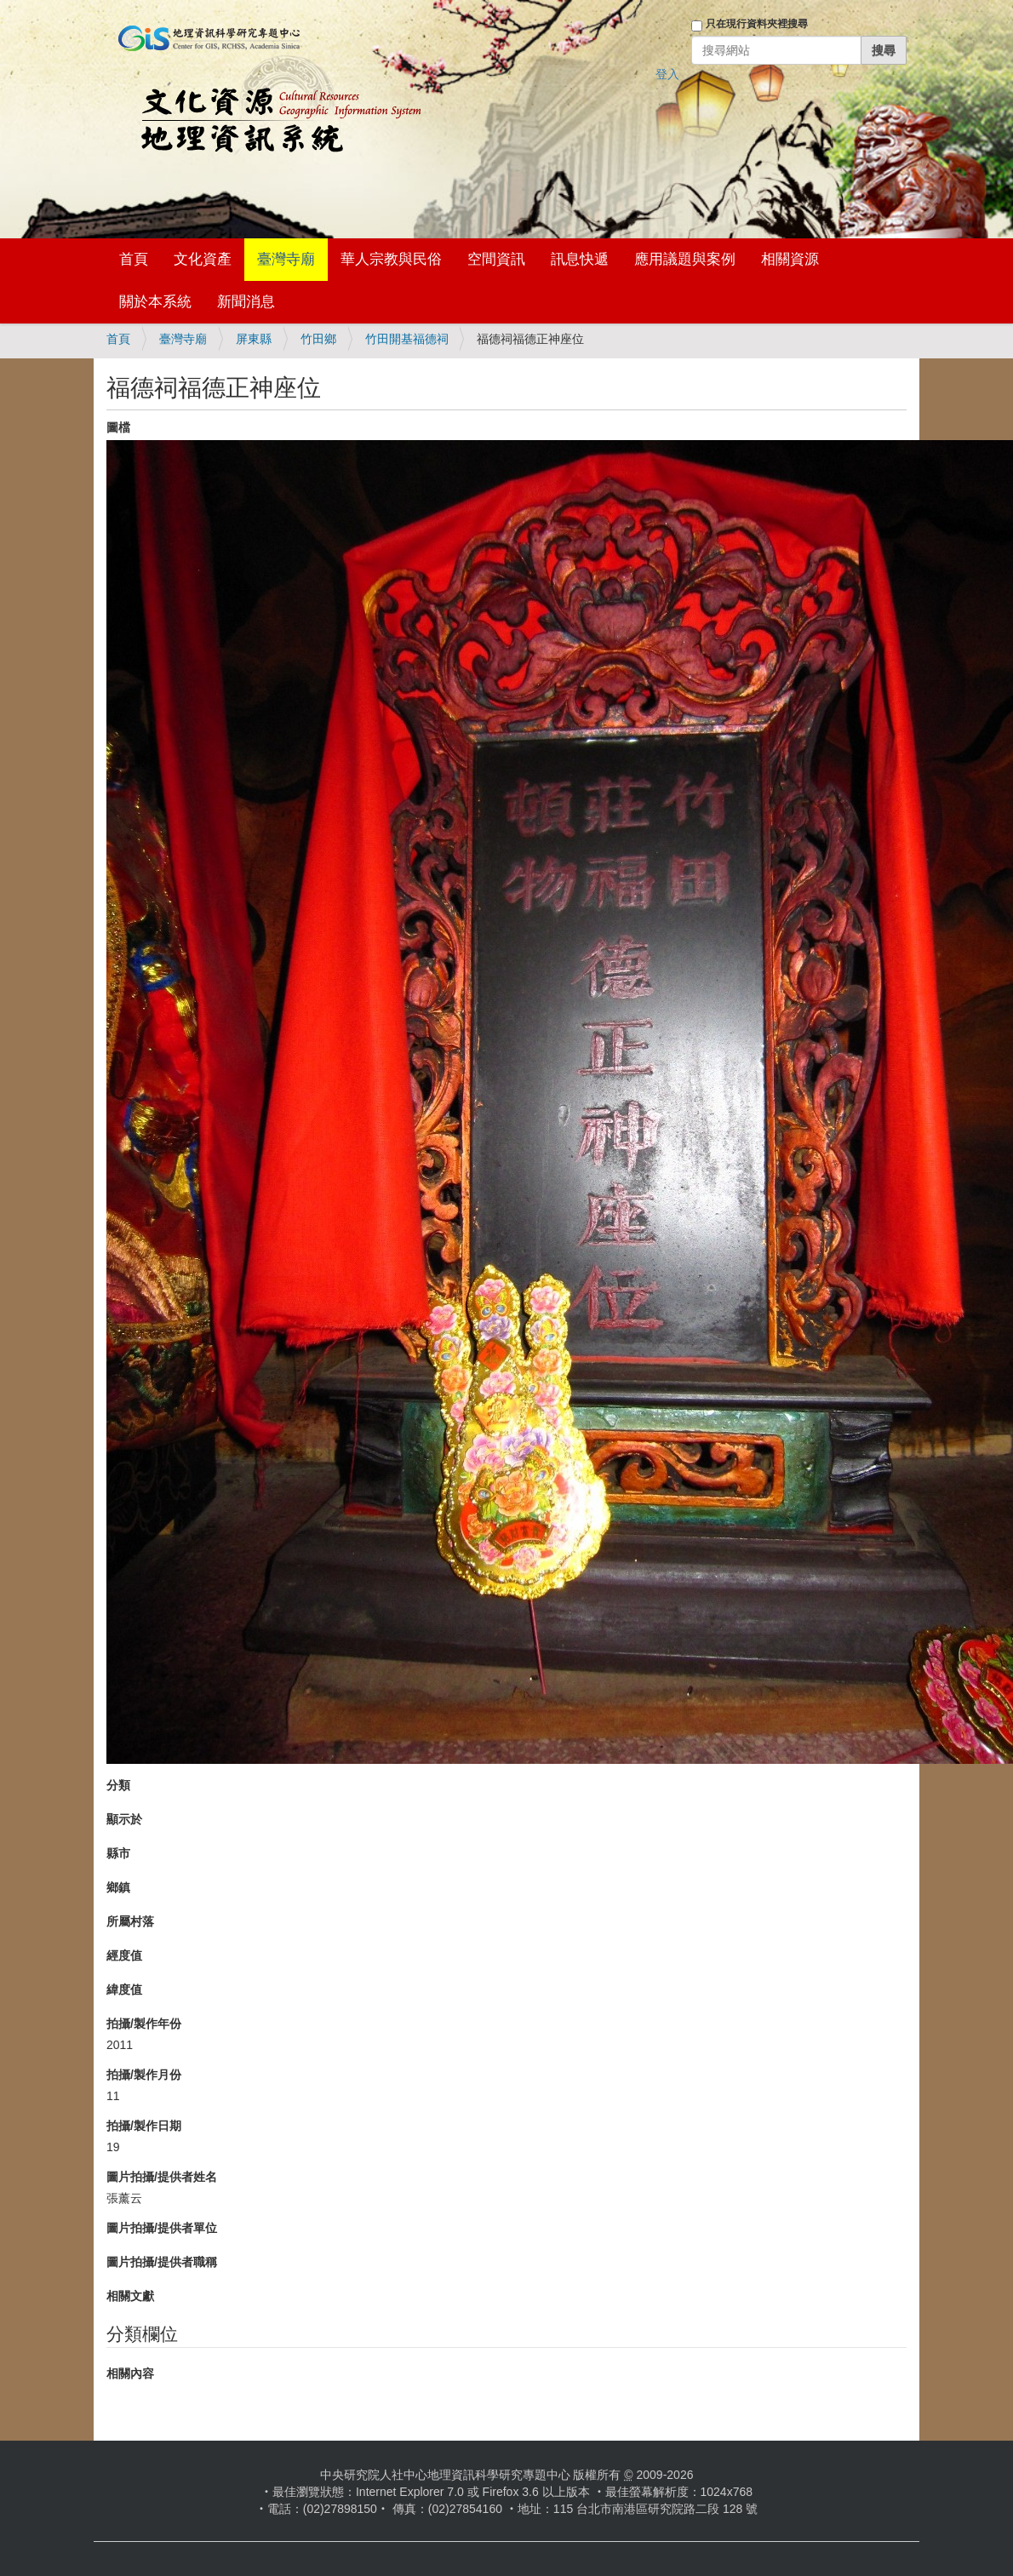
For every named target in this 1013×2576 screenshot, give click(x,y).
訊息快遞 (580, 259)
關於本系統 (155, 302)
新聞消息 (246, 302)
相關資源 (790, 259)
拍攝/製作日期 (143, 2125)
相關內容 (130, 2373)
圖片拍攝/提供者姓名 (161, 2177)
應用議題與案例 (684, 259)
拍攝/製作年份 (143, 2023)
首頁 (133, 259)
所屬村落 (130, 1921)
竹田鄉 (318, 339)
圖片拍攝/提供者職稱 (161, 2262)
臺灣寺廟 (286, 259)
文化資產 (203, 259)
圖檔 (118, 427)
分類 (118, 1785)
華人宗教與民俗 (391, 259)
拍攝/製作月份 (143, 2074)
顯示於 (124, 1819)
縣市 (118, 1853)
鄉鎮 (118, 1887)
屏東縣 (254, 339)
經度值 (124, 1955)
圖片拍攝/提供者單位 (161, 2228)
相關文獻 (130, 2296)
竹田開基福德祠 (407, 339)
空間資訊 (496, 259)
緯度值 (124, 1989)
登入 (667, 74)
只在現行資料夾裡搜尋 (757, 24)
